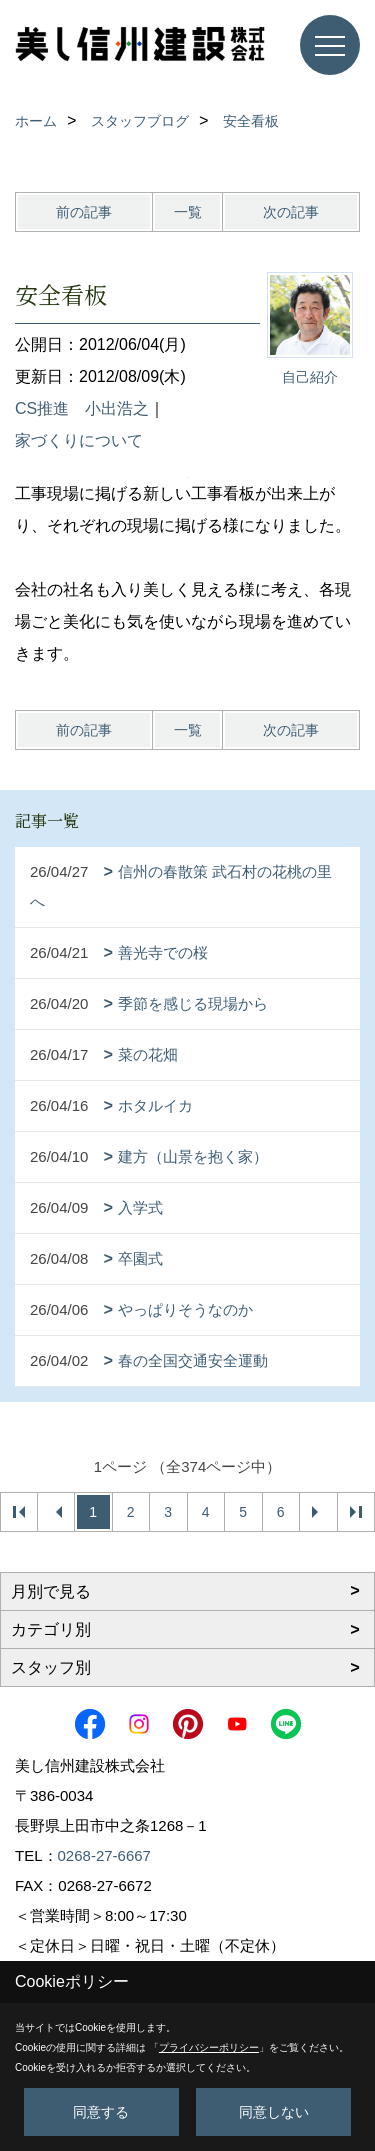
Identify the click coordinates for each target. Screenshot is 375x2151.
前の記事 (84, 212)
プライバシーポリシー (209, 2047)
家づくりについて (79, 440)
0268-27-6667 (104, 1855)
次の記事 (291, 212)
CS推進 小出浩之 (82, 408)
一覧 (188, 212)
